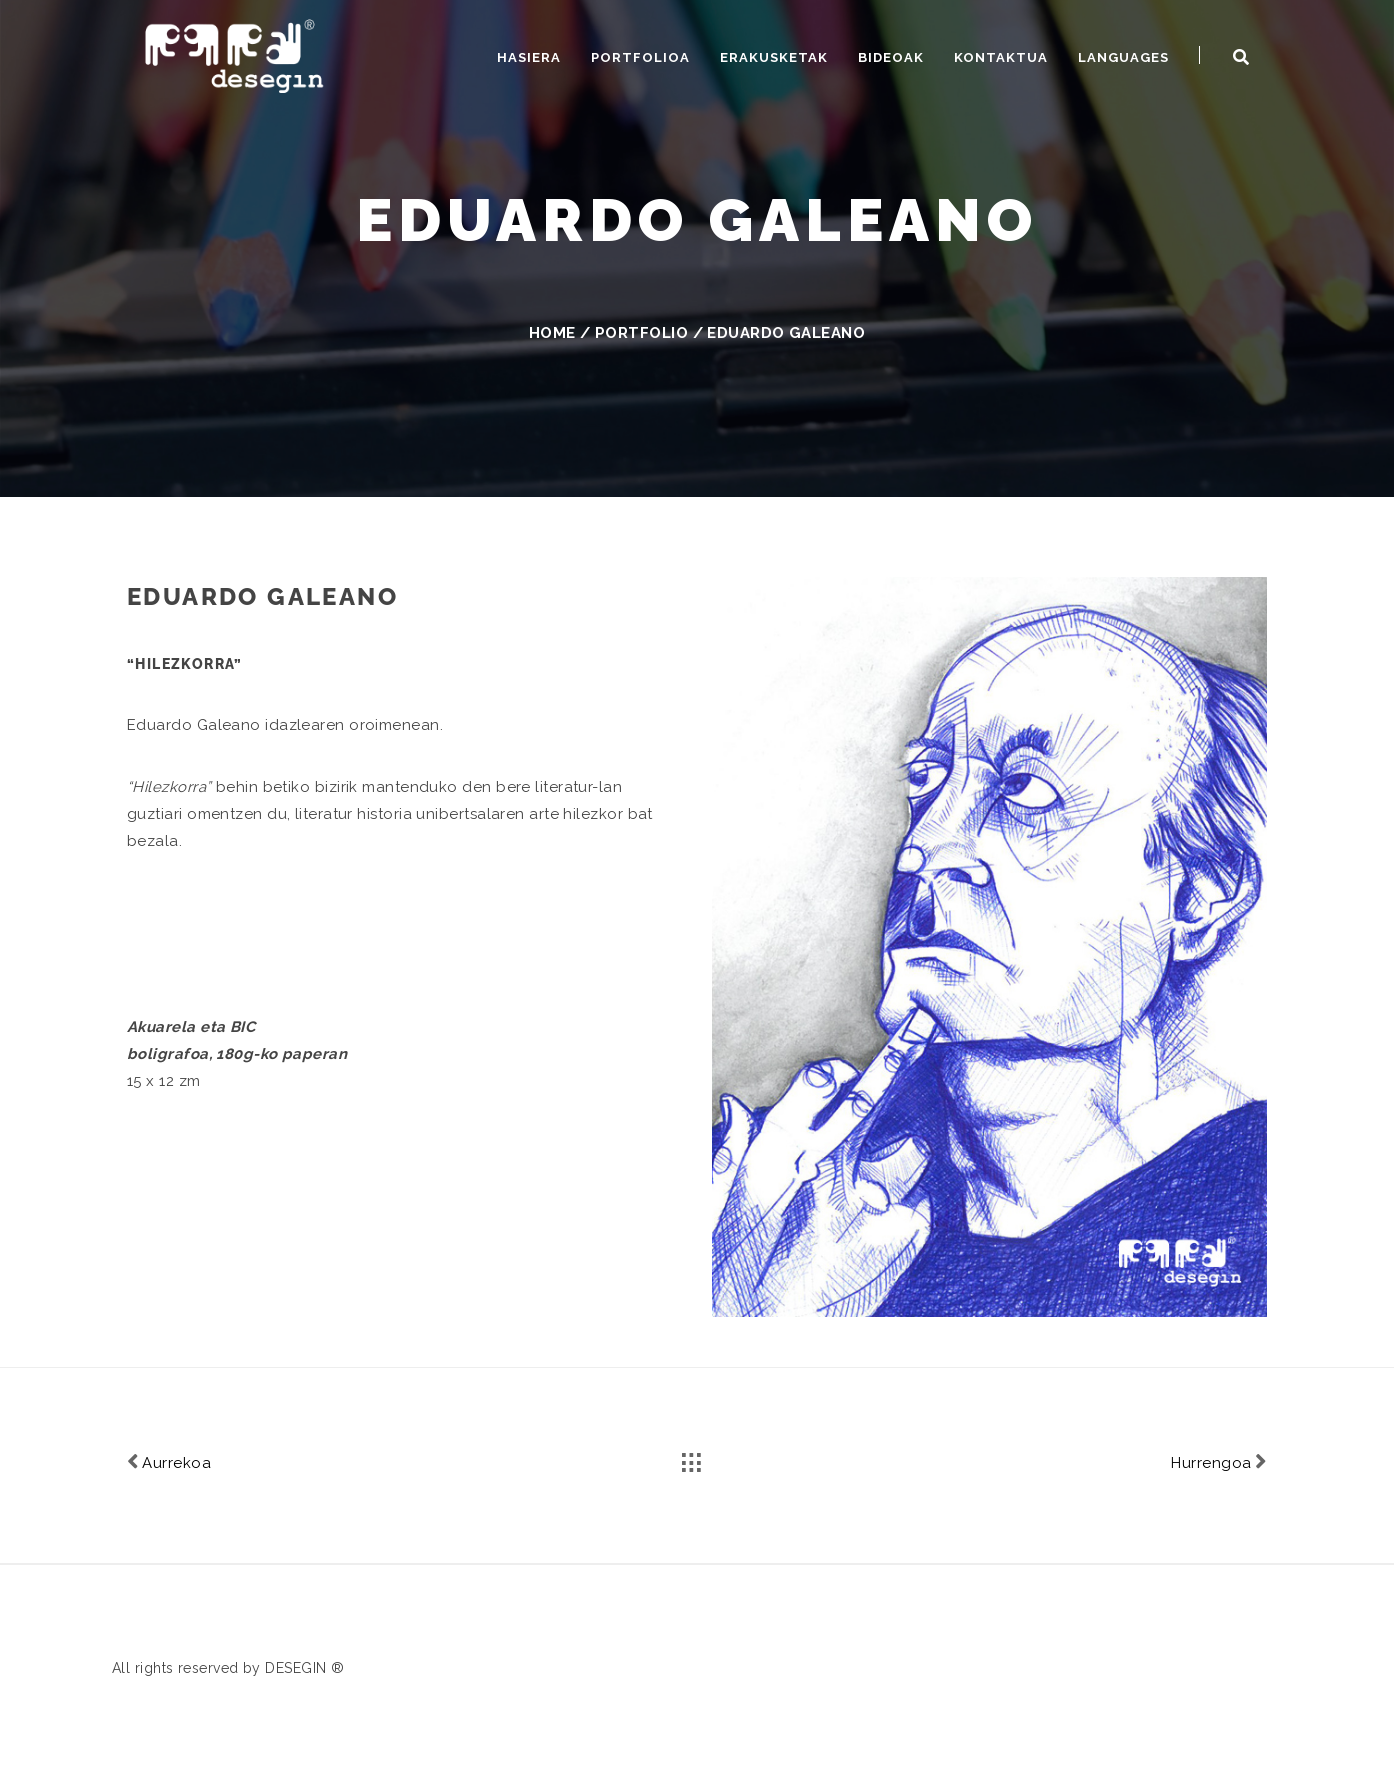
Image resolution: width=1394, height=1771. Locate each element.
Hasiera (529, 57)
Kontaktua (1001, 57)
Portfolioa (640, 57)
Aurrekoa (169, 1461)
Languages (1123, 57)
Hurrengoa (1219, 1461)
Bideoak (891, 57)
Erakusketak (774, 57)
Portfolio (641, 333)
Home (552, 333)
